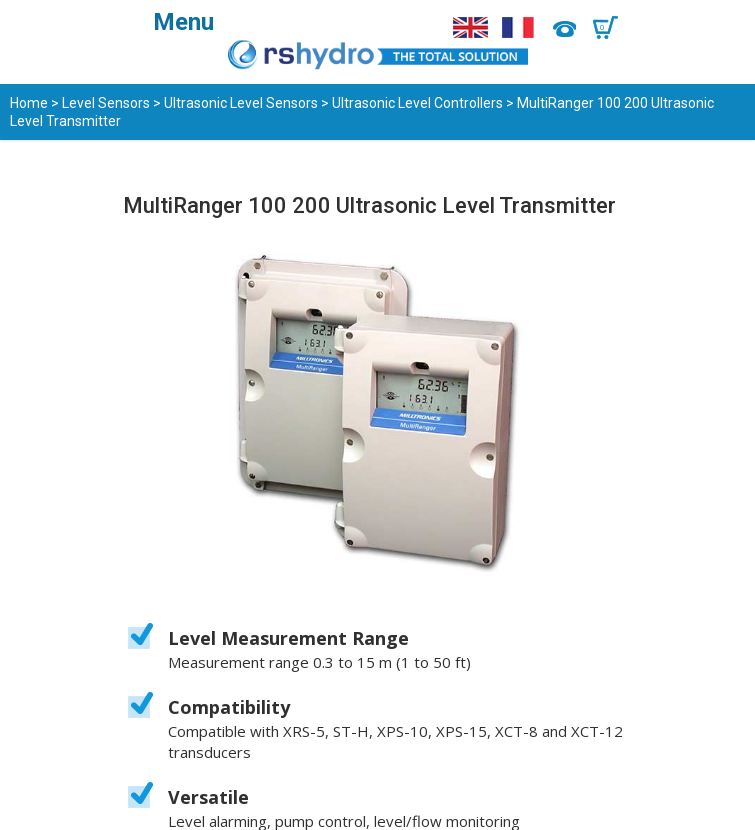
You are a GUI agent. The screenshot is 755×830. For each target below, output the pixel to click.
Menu (183, 22)
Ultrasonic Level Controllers (417, 103)
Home (29, 103)
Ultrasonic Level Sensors (241, 103)
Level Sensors (106, 103)
